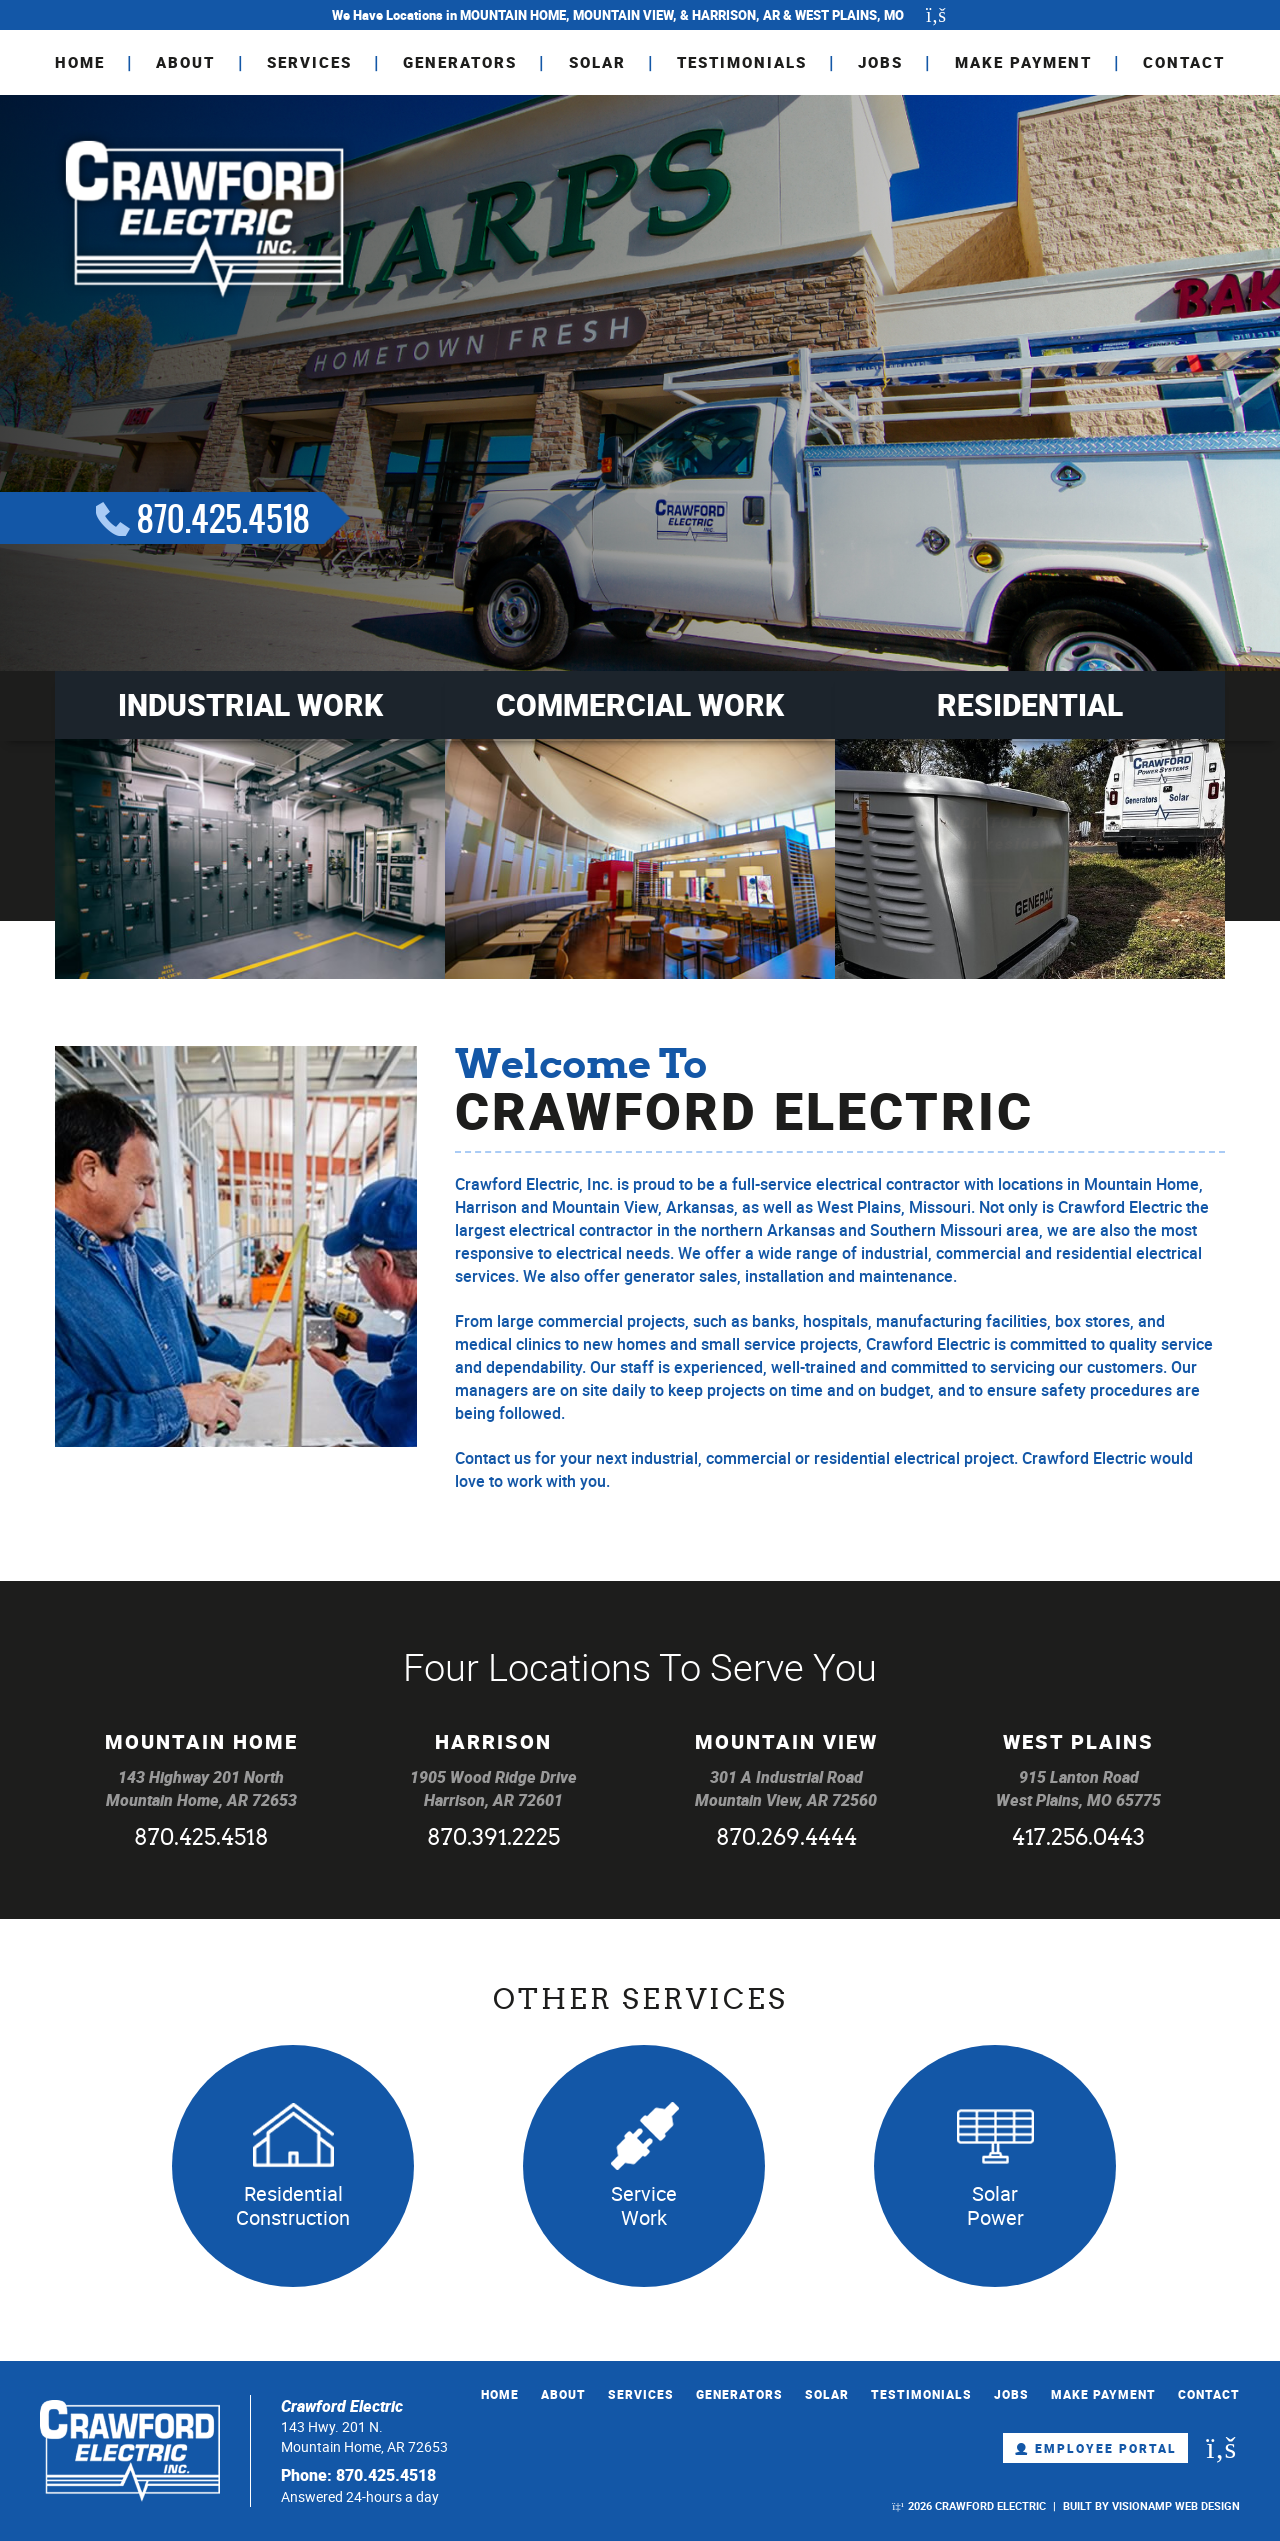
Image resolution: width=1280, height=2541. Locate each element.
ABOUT (185, 62)
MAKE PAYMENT (1023, 62)
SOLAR (597, 62)
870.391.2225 (493, 1839)
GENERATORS (460, 62)
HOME (80, 62)
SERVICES (309, 62)
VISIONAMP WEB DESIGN (1176, 2505)
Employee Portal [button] (1095, 2448)
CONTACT (1184, 62)
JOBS (880, 62)
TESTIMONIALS (742, 62)
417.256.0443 (1078, 1839)
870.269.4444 (786, 1839)
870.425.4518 (201, 1839)
